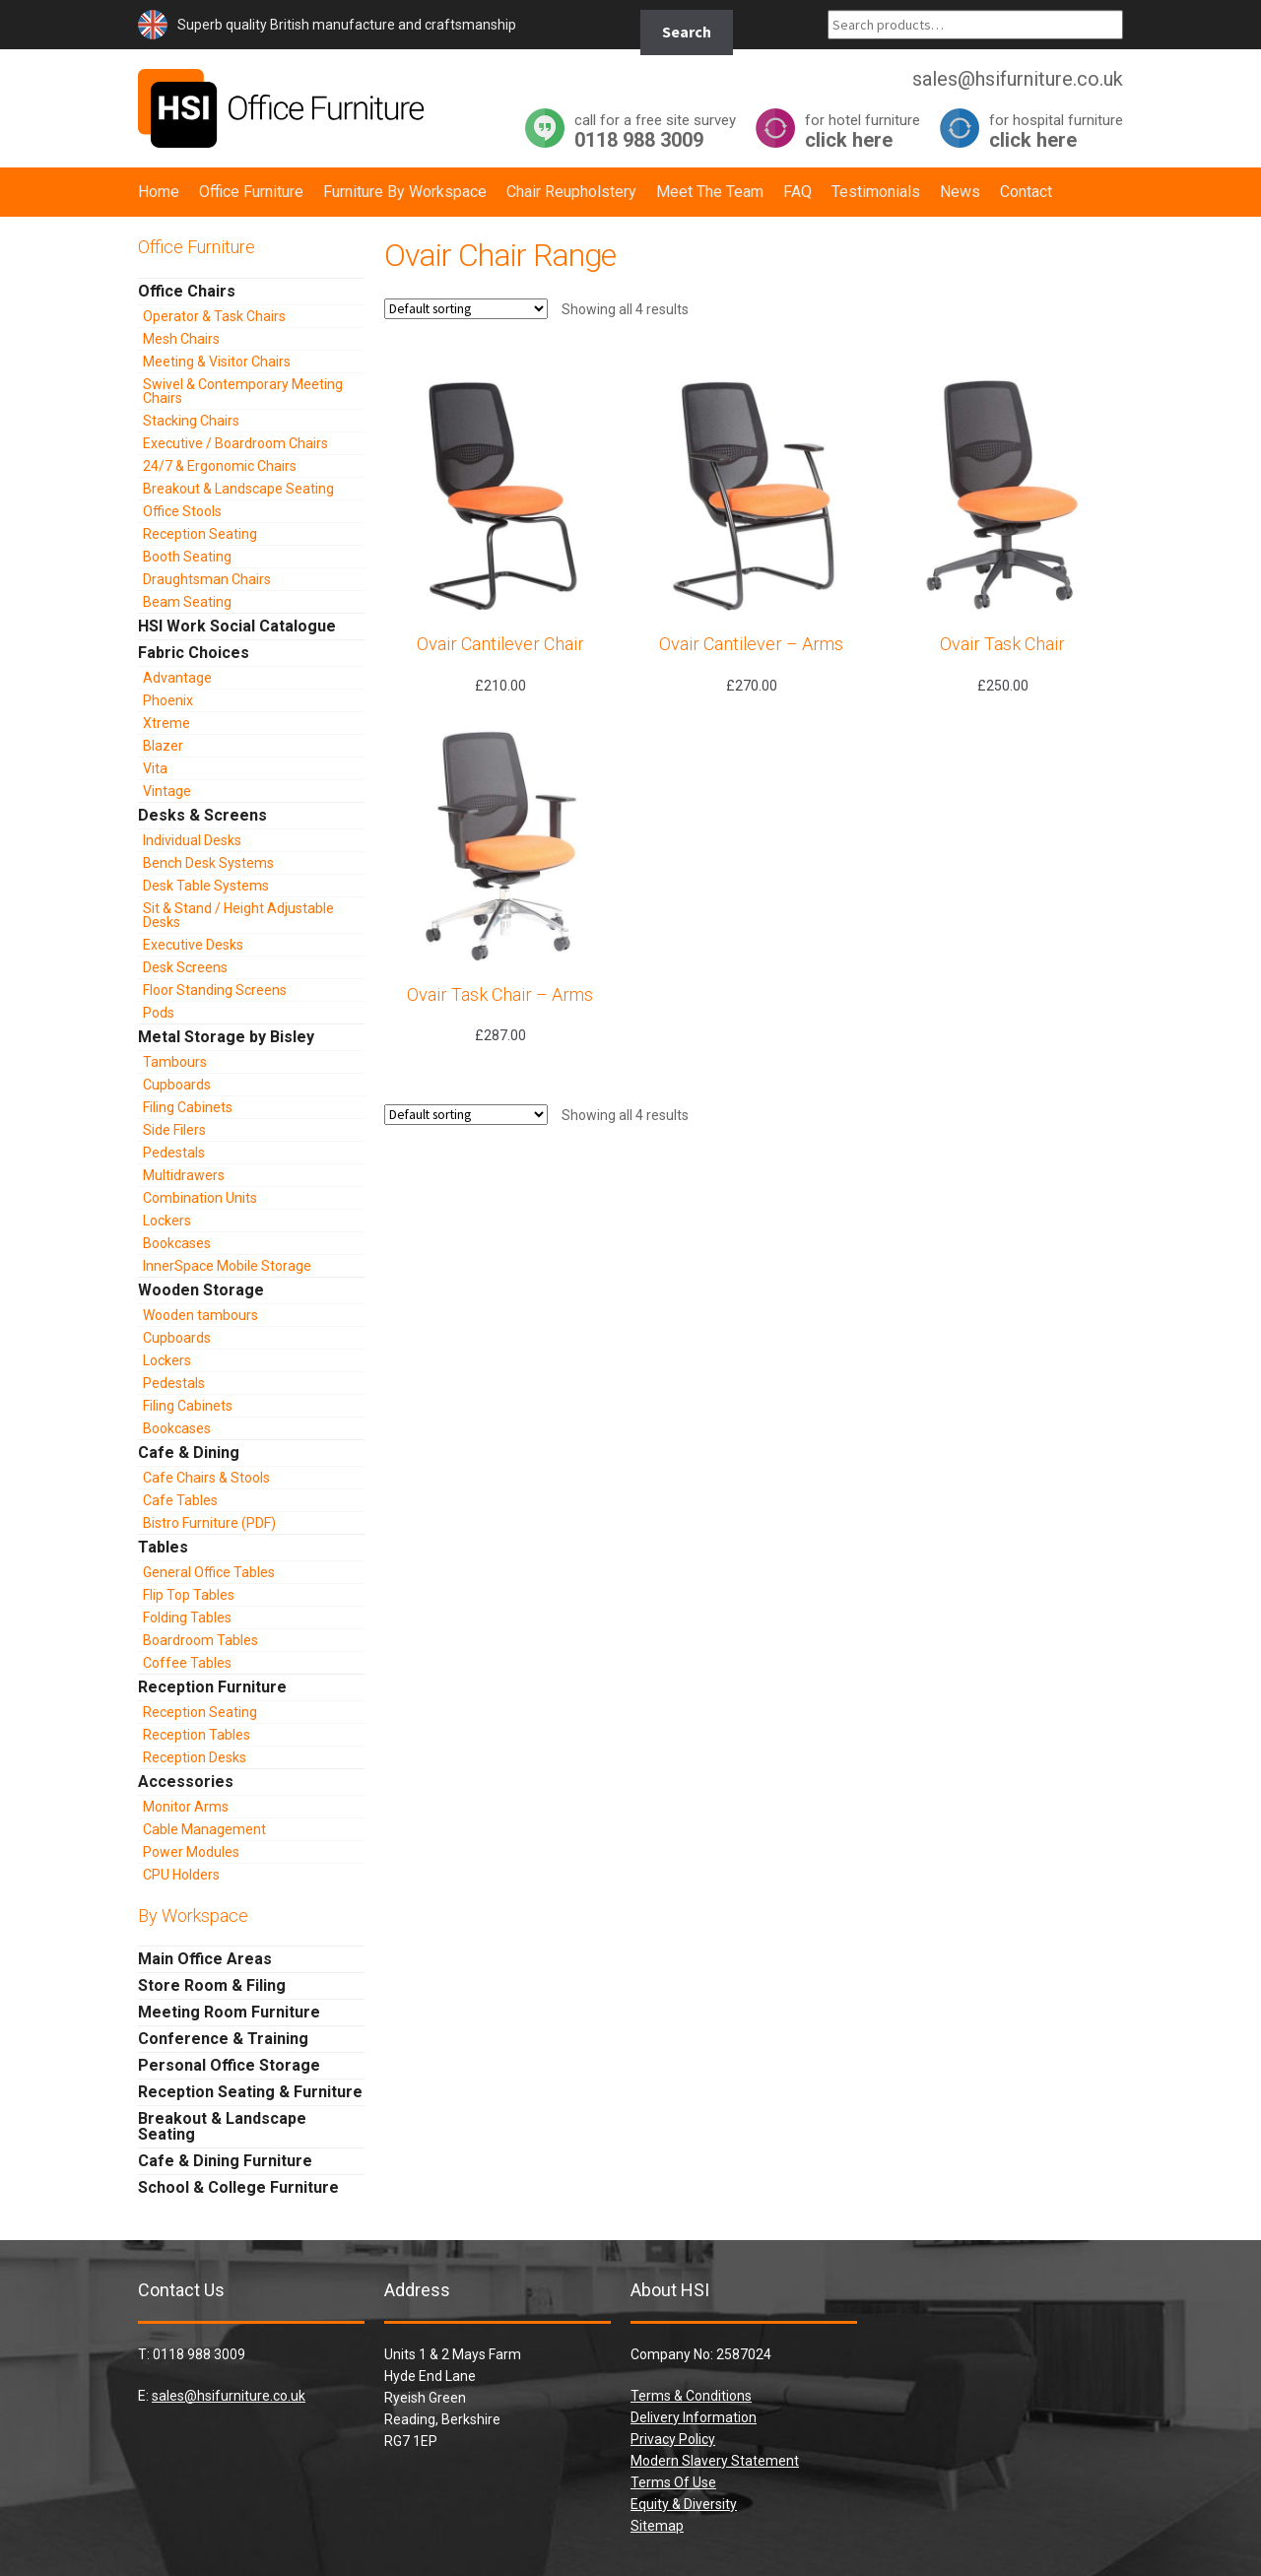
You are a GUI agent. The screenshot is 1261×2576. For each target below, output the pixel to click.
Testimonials (875, 191)
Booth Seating (187, 556)
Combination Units (200, 1198)
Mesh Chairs (181, 339)
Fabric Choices (193, 652)
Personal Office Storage (229, 2065)
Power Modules (191, 1852)
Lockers (167, 1220)
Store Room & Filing (212, 1985)
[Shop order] (466, 308)
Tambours (175, 1062)
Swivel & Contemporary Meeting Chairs (243, 391)
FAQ (797, 191)
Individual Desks (192, 840)
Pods (158, 1013)
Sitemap (657, 2526)
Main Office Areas (205, 1958)
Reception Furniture (212, 1687)
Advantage (177, 678)
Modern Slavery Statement (714, 2461)
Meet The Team (709, 191)
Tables (163, 1547)
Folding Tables (187, 1617)
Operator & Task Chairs (214, 316)
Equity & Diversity (683, 2504)
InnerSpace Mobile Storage (227, 1266)
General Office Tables (209, 1572)
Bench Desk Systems (208, 863)
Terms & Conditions (691, 2396)
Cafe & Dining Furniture (225, 2160)
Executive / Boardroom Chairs (235, 443)
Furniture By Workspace (405, 191)
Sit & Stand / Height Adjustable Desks (238, 915)
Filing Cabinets (187, 1107)
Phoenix (168, 700)
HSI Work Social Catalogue (237, 626)
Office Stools (182, 511)
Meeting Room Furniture (229, 2012)
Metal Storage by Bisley (226, 1036)
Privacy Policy (672, 2439)
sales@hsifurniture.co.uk (228, 2396)
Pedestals (174, 1152)
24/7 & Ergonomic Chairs (220, 466)
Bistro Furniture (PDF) (209, 1523)
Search (686, 31)
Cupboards (177, 1084)
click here (862, 130)
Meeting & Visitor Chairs (217, 361)
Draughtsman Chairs (207, 579)
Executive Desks (193, 945)
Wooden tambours (200, 1315)
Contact (1026, 191)
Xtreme (166, 723)
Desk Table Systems (206, 885)
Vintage (167, 791)
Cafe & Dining (188, 1452)
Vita (155, 768)
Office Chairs (186, 291)
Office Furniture (251, 191)
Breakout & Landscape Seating (238, 488)
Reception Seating (200, 534)
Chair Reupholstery (571, 191)
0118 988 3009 (655, 130)
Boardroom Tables (200, 1640)
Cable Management (204, 1829)
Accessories (185, 1781)
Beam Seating (187, 602)
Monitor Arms (186, 1807)
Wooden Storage (201, 1290)
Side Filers (174, 1130)
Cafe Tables (180, 1500)
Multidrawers (184, 1175)
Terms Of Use (673, 2482)
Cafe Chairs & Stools (206, 1478)
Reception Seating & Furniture (250, 2091)
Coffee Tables (187, 1663)
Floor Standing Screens (215, 990)
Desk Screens (185, 967)
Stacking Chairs (191, 421)
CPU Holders (181, 1874)
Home (158, 191)
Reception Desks (194, 1757)
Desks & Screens (202, 815)
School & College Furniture (238, 2187)
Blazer (163, 746)
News (960, 191)
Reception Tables (196, 1735)
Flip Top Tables (188, 1595)
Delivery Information (693, 2417)
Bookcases (177, 1243)
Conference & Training (223, 2038)
